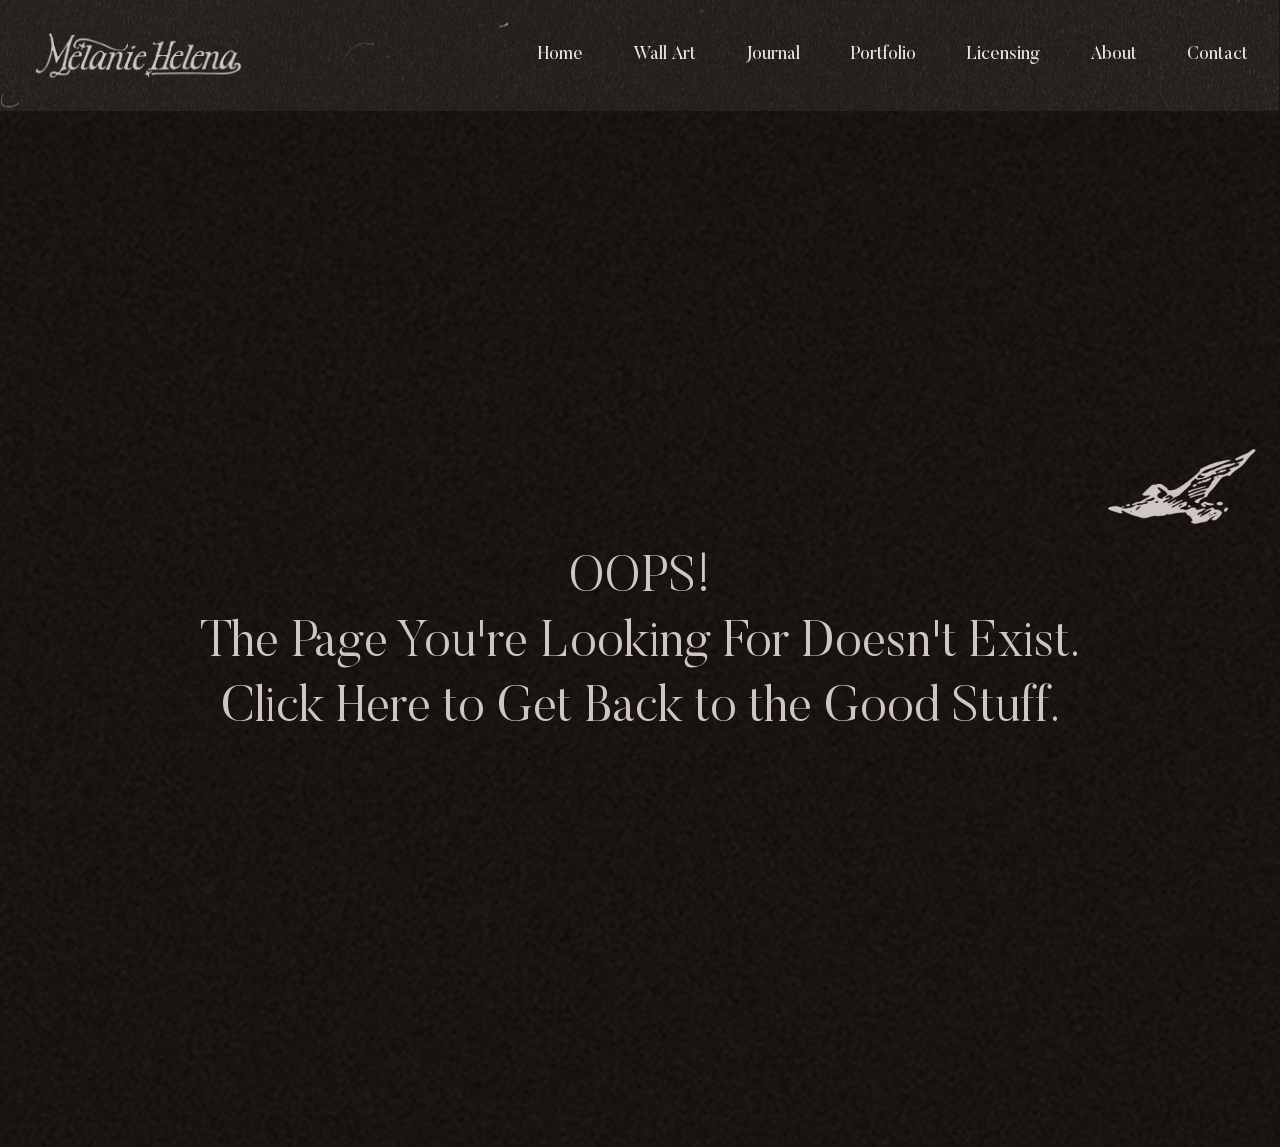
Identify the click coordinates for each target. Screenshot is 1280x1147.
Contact (1217, 55)
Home (560, 55)
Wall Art (664, 55)
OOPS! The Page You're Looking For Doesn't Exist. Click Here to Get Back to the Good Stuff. (640, 644)
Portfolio (883, 55)
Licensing (1003, 55)
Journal (773, 55)
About (1113, 55)
